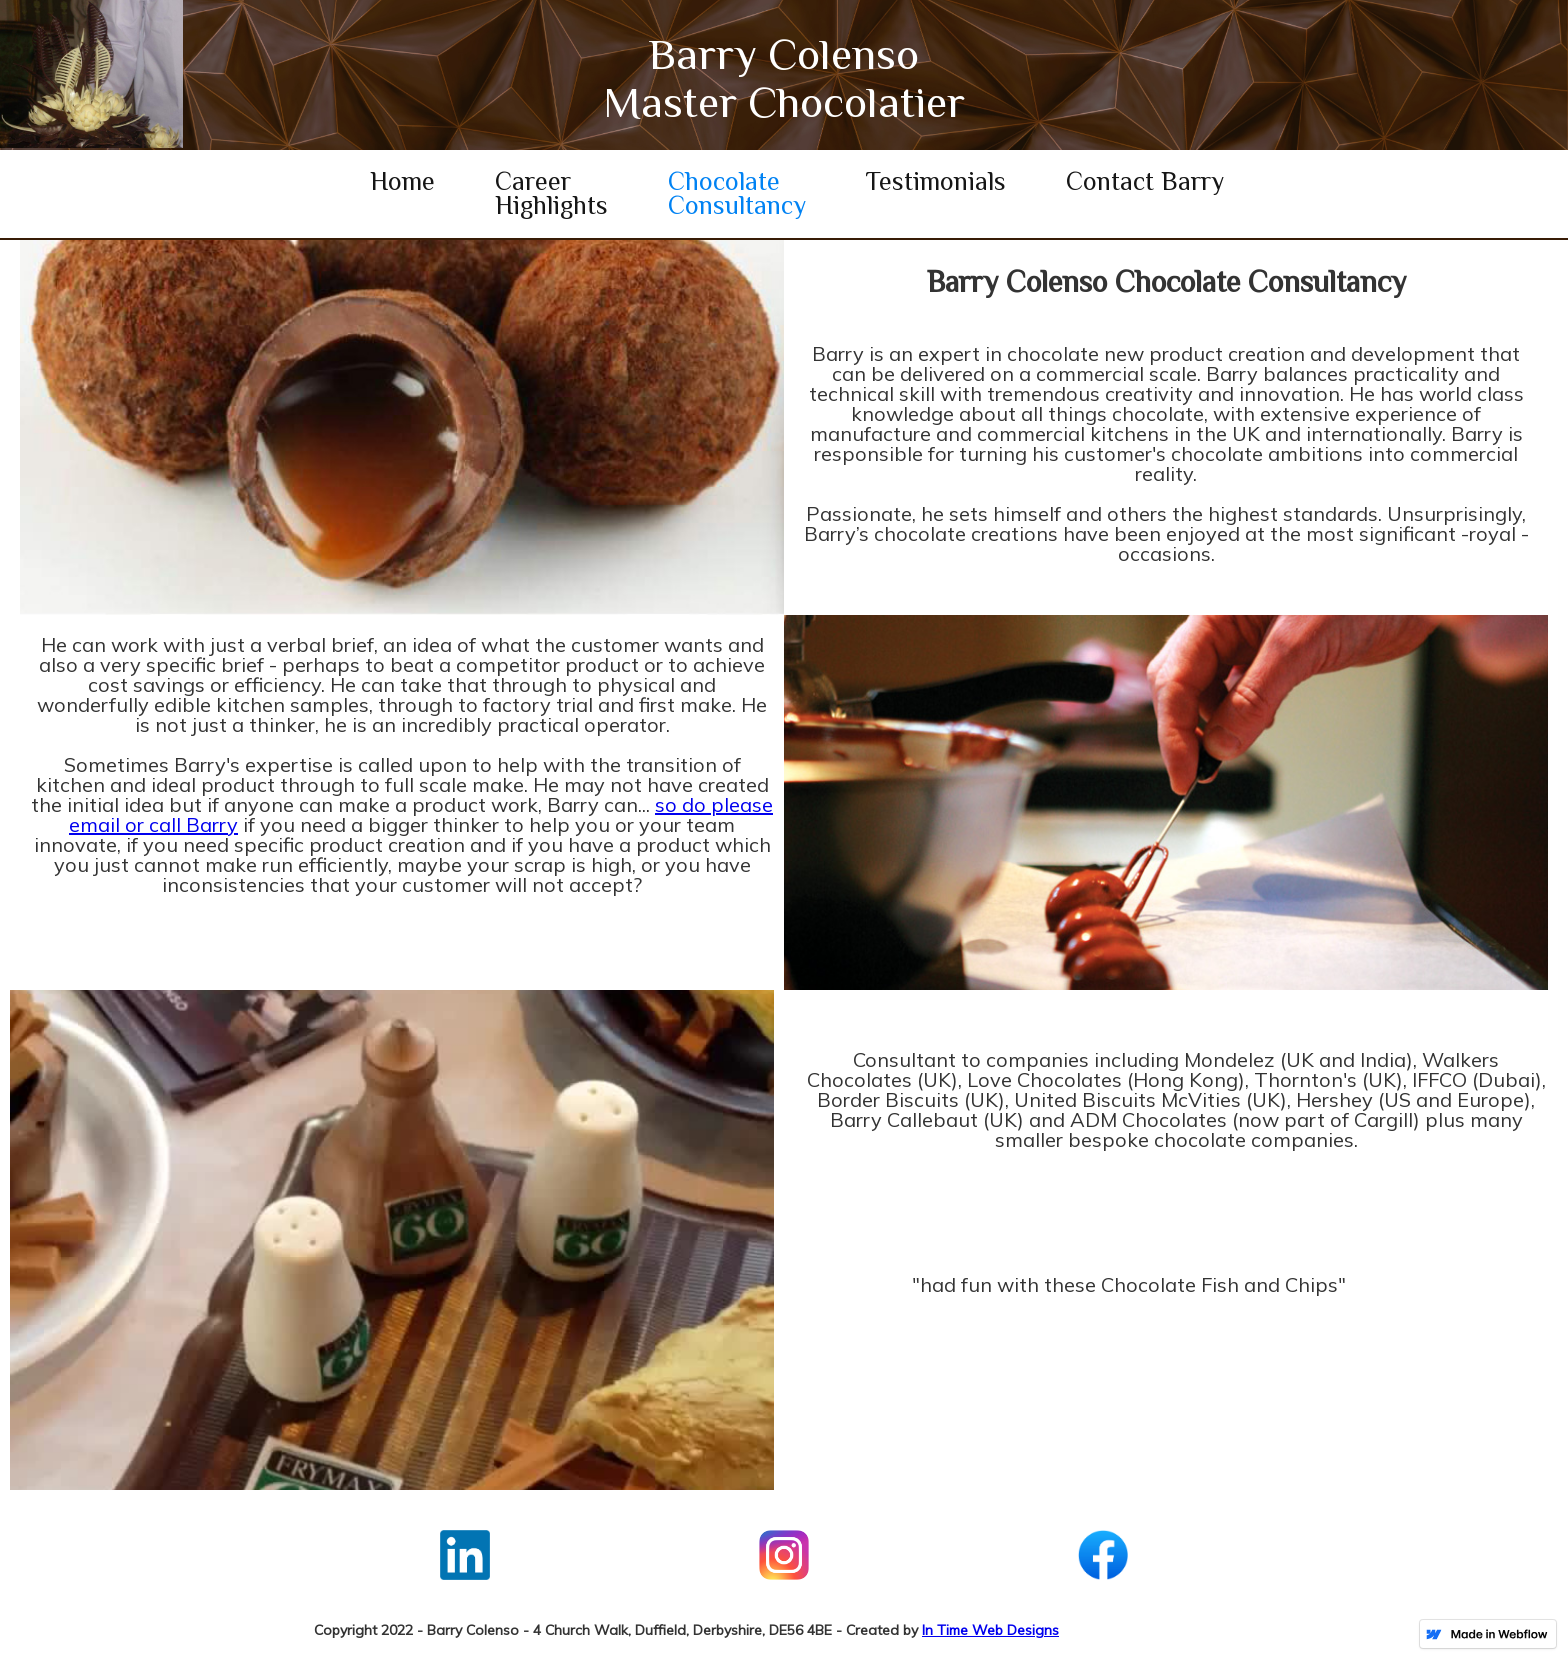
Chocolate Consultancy (737, 193)
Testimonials (936, 181)
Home (402, 181)
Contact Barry (1145, 181)
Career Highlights (551, 193)
